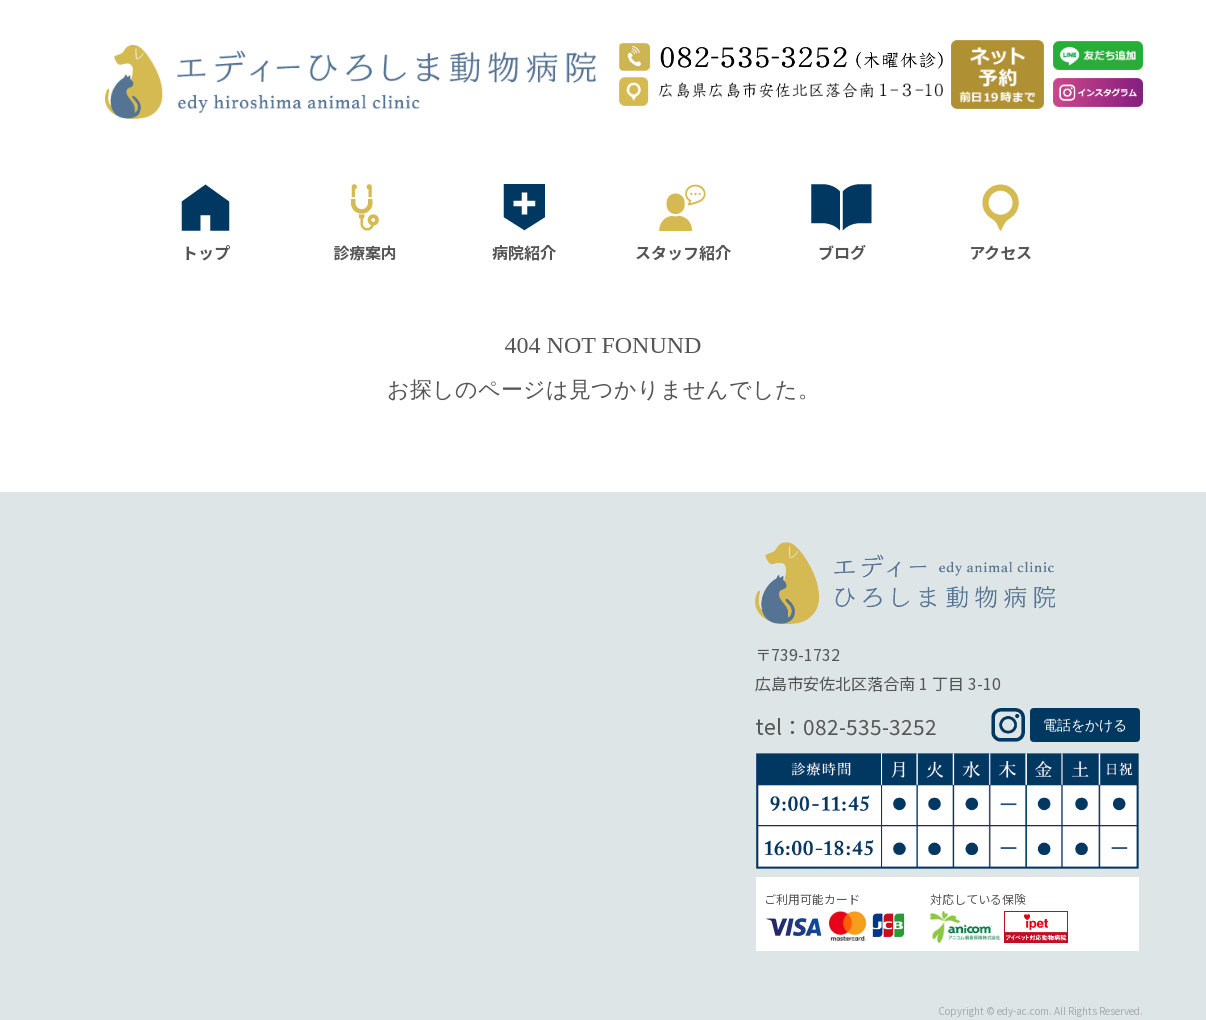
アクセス (1000, 250)
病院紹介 (524, 250)
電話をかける (1085, 725)
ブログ (842, 250)
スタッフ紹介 (683, 250)
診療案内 (365, 250)
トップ (206, 250)
